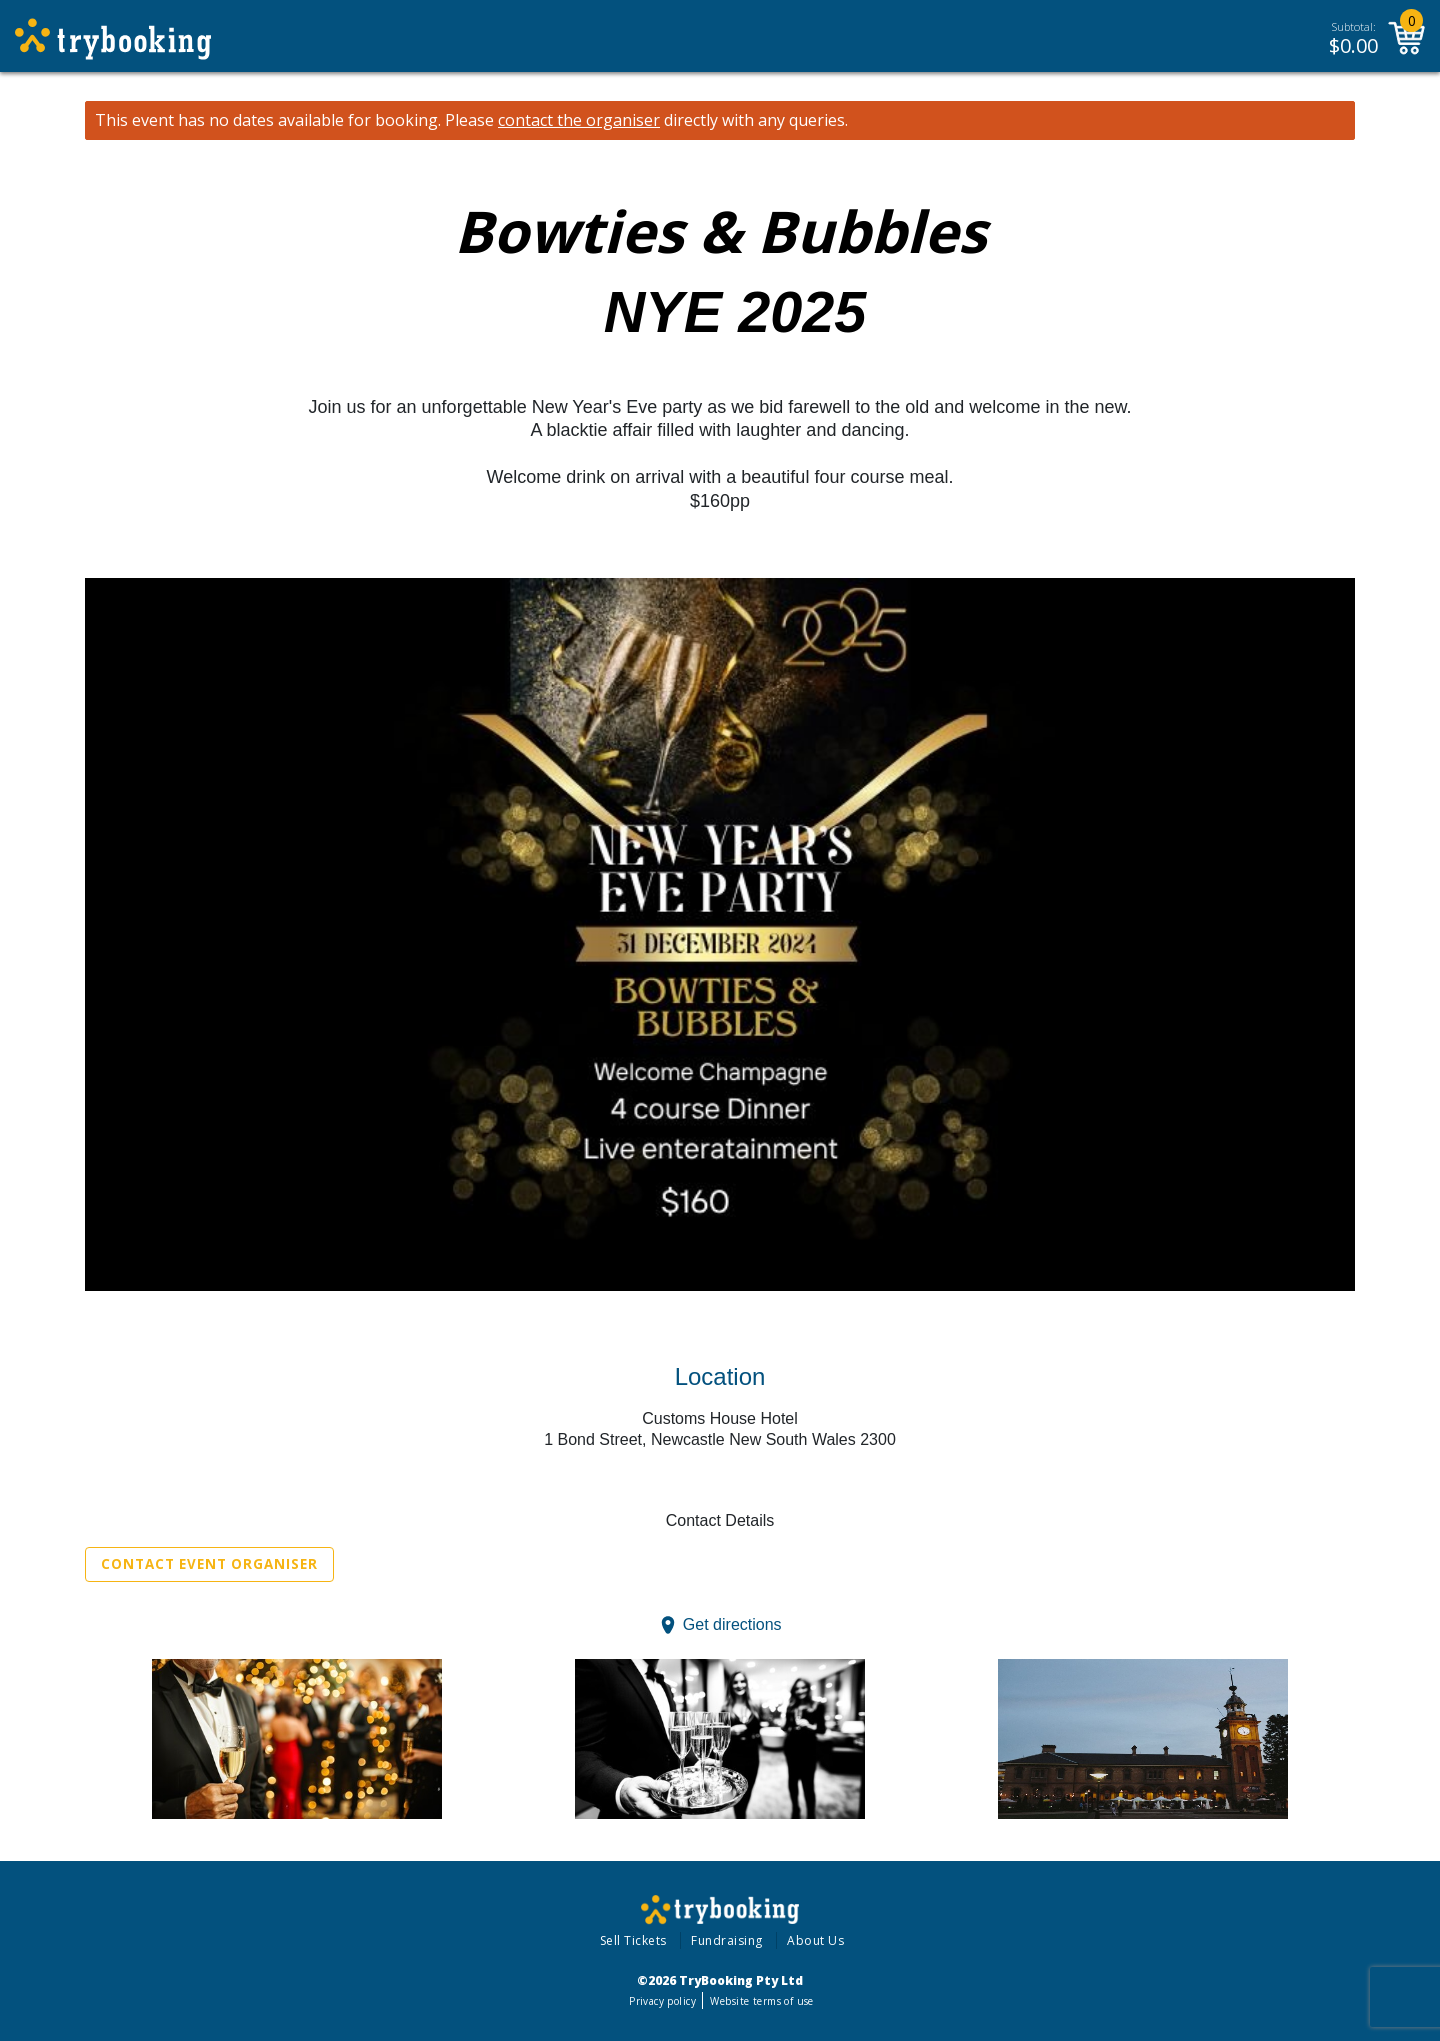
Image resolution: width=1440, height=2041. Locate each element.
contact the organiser (579, 120)
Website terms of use (761, 2001)
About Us (815, 1940)
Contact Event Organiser (209, 1564)
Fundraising (727, 1940)
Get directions (732, 1624)
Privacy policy (662, 2001)
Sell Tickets (633, 1940)
